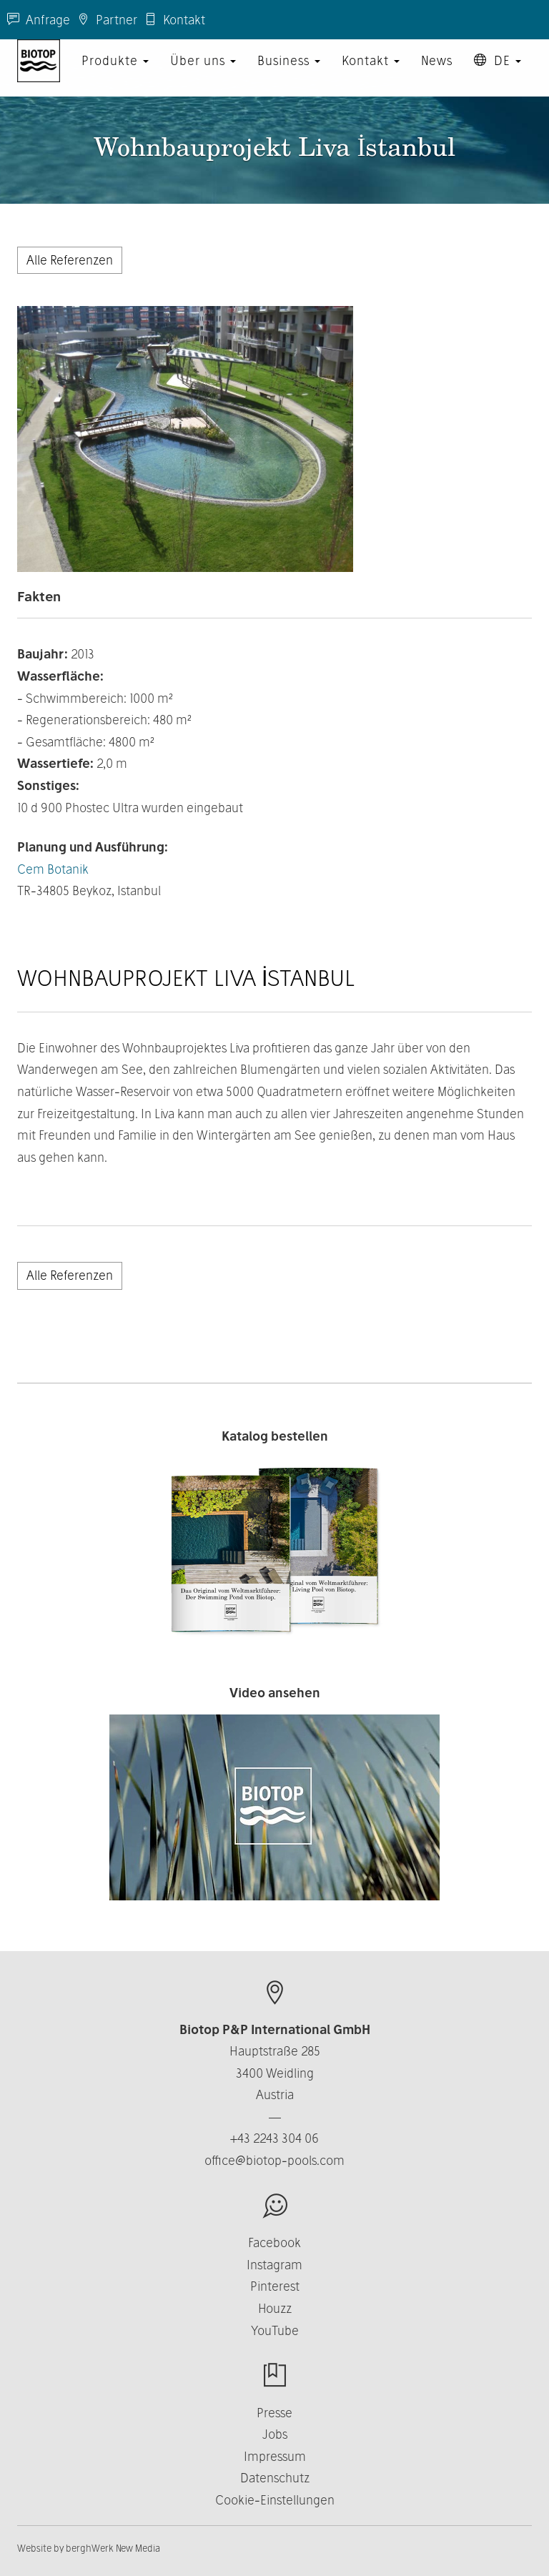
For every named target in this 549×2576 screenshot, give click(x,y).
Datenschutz (275, 2477)
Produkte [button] (115, 74)
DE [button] (497, 74)
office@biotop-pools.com (274, 2160)
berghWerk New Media (113, 2548)
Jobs (274, 2434)
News (436, 74)
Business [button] (288, 74)
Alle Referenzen (69, 259)
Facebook (274, 2242)
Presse (274, 2412)
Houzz (275, 2308)
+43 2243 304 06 (274, 2138)
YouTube (275, 2330)
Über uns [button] (203, 74)
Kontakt (174, 19)
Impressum (275, 2456)
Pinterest (275, 2286)
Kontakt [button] (371, 74)
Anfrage (38, 19)
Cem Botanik (53, 869)
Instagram (274, 2264)
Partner (107, 19)
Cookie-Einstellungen (275, 2499)
